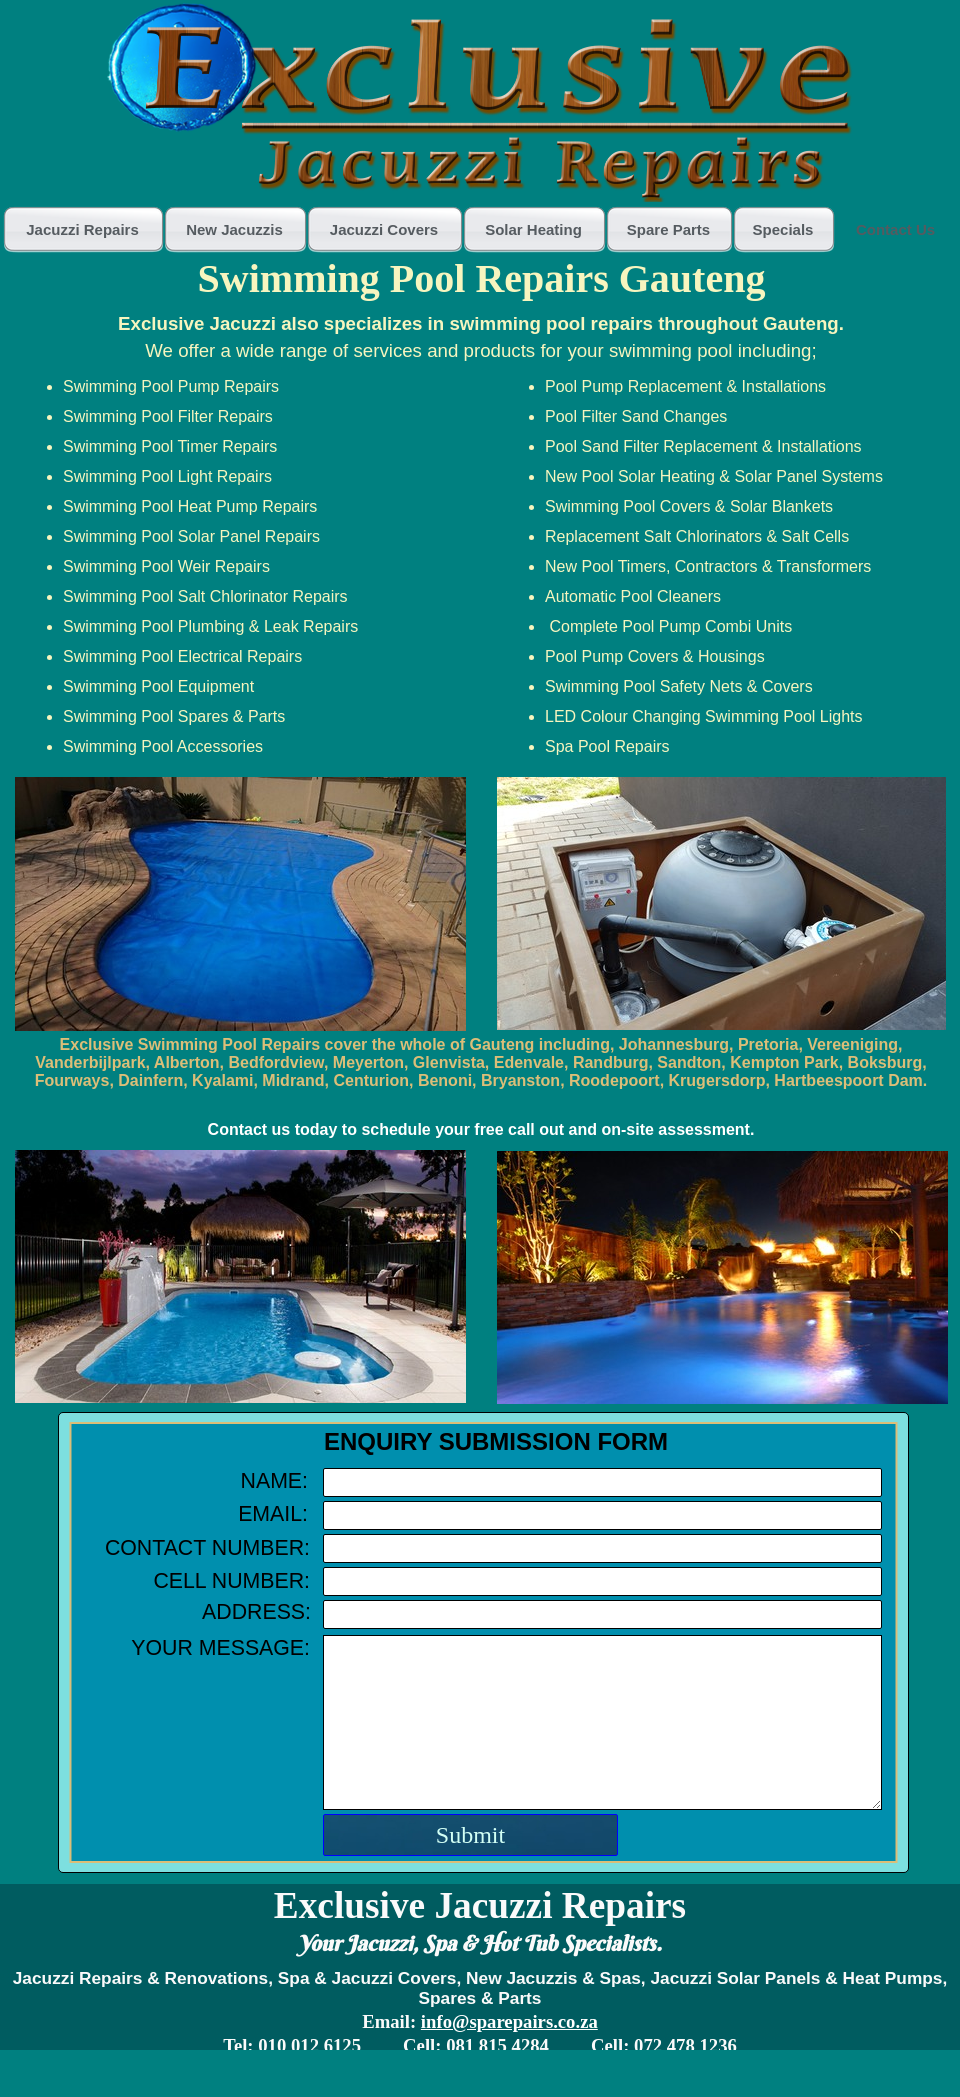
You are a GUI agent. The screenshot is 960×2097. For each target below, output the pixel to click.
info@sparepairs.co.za (509, 2021)
